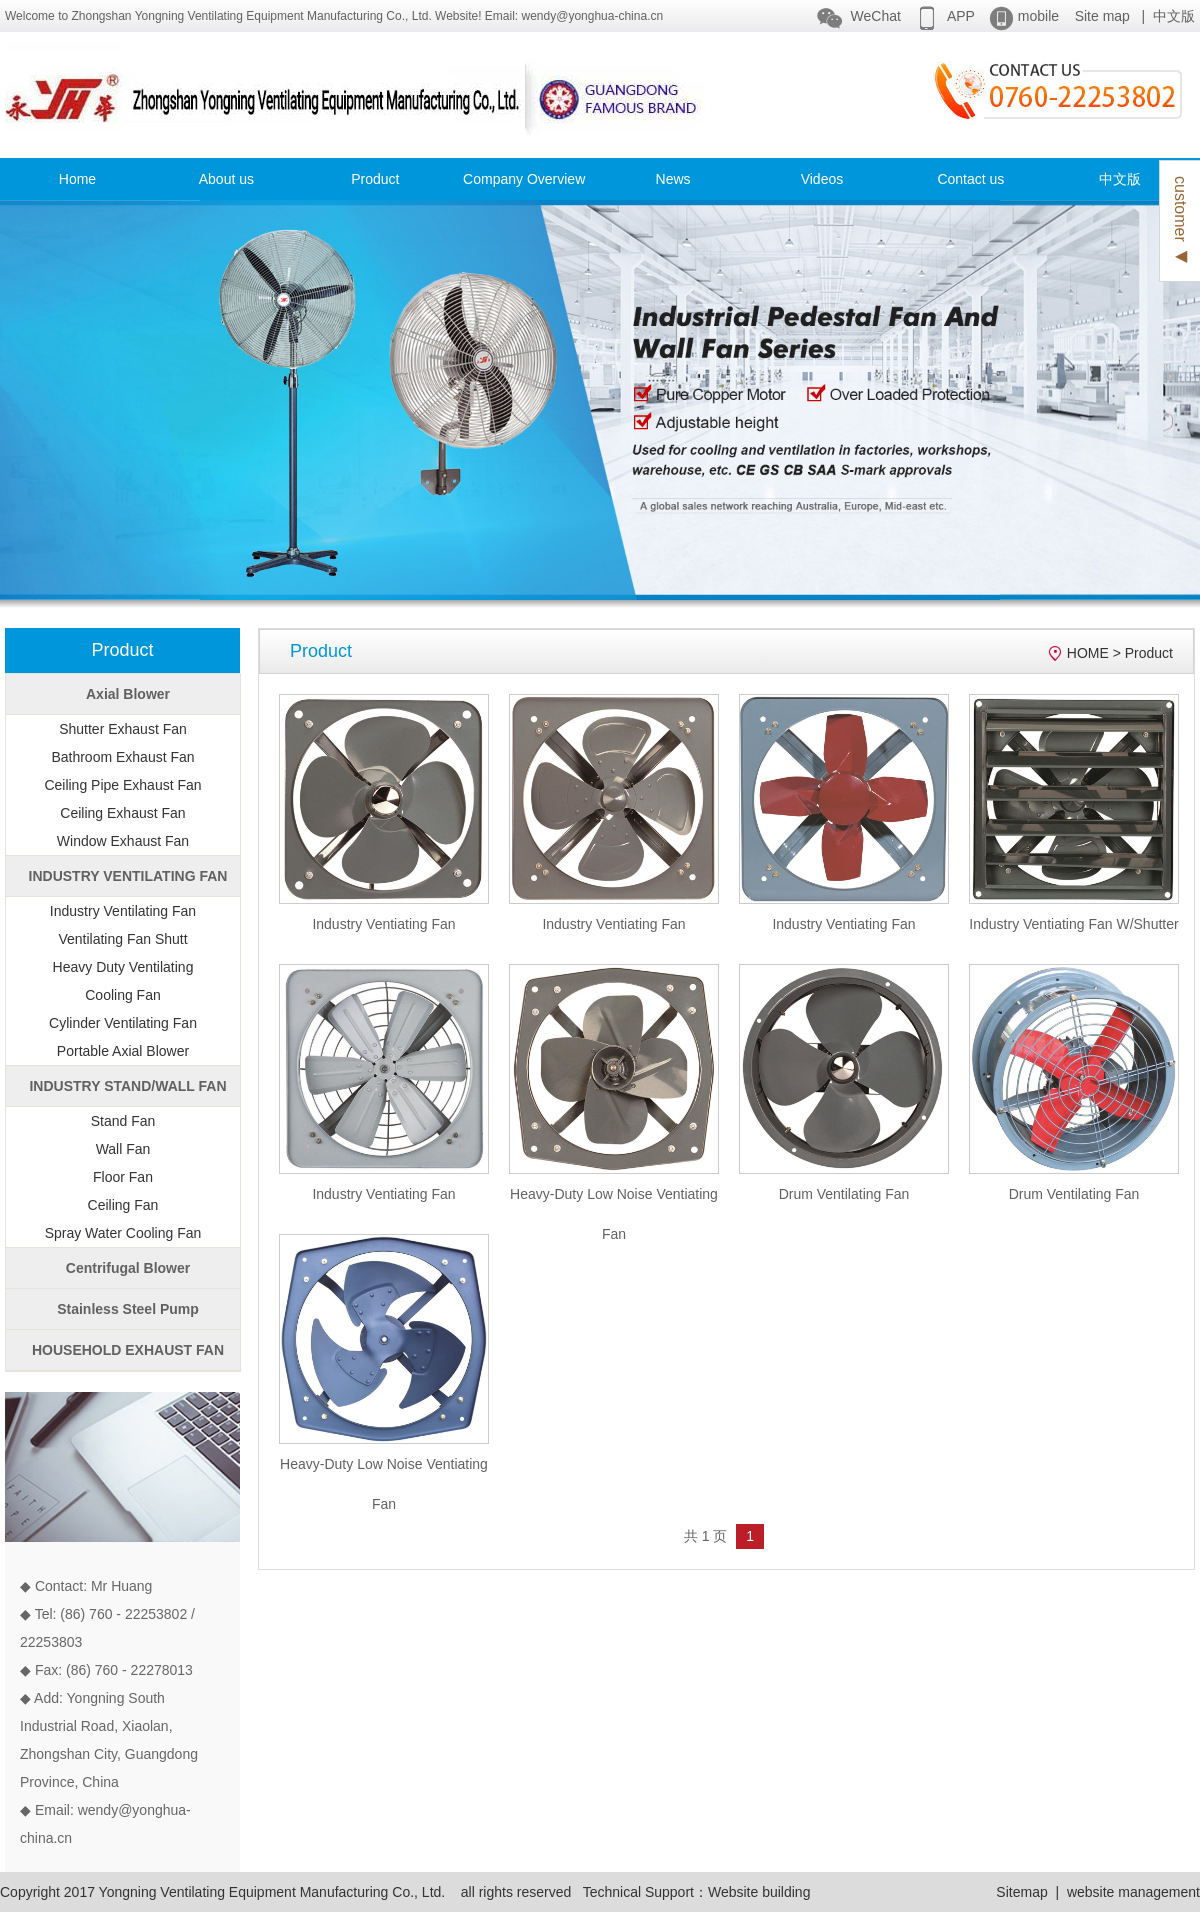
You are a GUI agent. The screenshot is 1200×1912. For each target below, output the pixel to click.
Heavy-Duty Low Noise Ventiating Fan (614, 1214)
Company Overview (524, 179)
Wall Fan (123, 1149)
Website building (759, 1892)
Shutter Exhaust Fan (123, 729)
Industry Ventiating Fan (383, 924)
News (673, 179)
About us (226, 179)
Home (77, 179)
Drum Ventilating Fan (844, 1194)
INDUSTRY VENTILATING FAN (128, 876)
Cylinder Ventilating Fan (123, 1023)
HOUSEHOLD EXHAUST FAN (128, 1350)
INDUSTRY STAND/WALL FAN (127, 1086)
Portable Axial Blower (123, 1051)
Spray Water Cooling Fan (123, 1233)
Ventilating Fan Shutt (122, 939)
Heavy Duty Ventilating (123, 967)
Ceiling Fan (123, 1205)
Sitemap (1021, 1892)
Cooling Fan (123, 995)
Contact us (970, 179)
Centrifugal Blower (128, 1268)
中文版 (1174, 16)
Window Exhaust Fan (123, 841)
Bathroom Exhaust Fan (122, 757)
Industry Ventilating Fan (123, 911)
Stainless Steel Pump (128, 1309)
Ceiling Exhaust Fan (122, 813)
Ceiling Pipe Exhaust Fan (122, 785)
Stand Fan (123, 1121)
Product (375, 179)
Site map (1102, 16)
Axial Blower (128, 694)
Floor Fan (123, 1177)
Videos (822, 179)
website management (1133, 1892)
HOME (1088, 653)
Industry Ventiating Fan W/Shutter (1073, 924)
